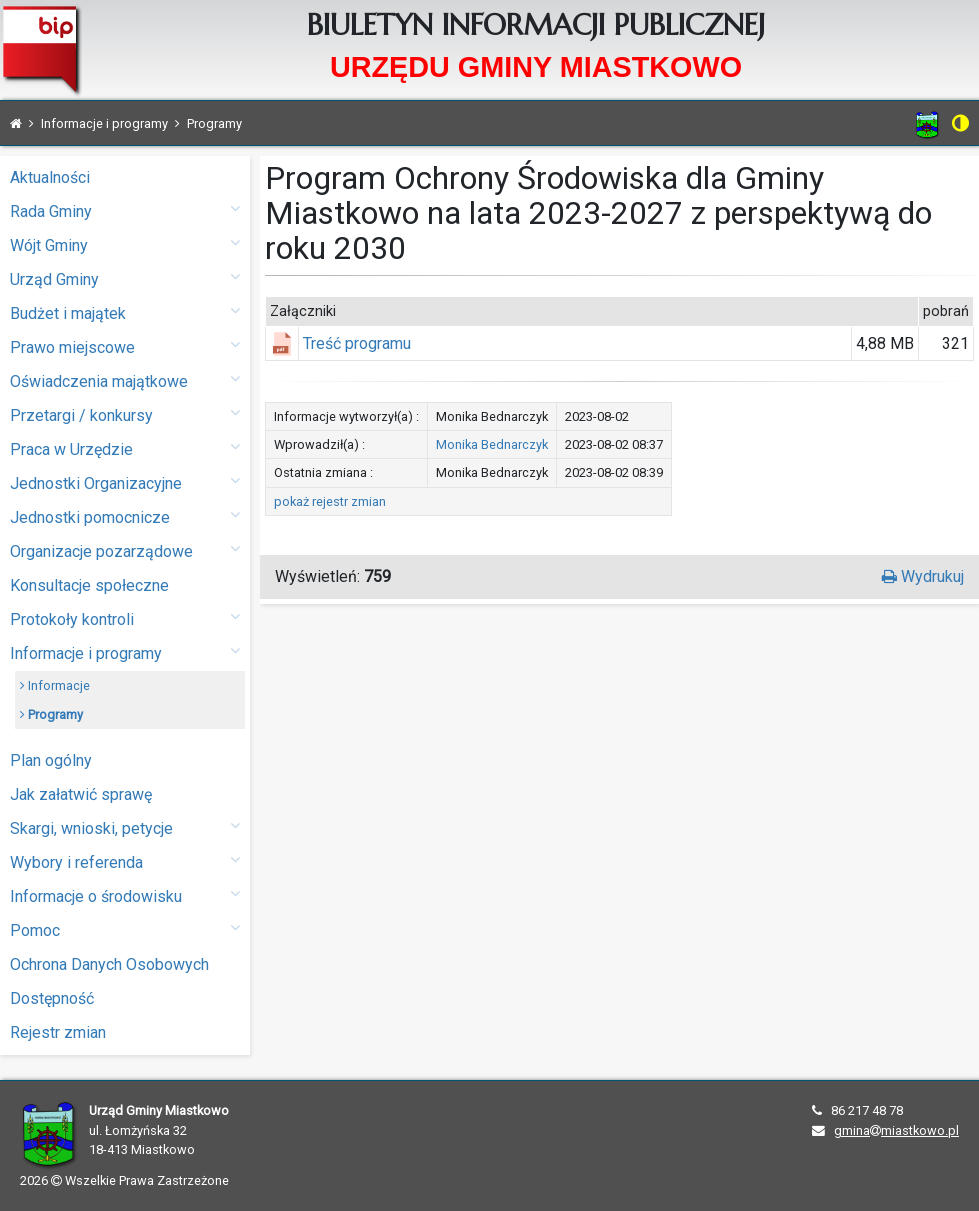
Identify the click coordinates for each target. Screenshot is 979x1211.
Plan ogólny (51, 760)
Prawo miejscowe (125, 346)
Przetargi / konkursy (125, 414)
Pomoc (125, 929)
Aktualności (50, 177)
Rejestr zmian (58, 1032)
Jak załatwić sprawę (81, 794)
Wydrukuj (923, 576)
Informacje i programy (125, 652)
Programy (51, 714)
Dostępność (52, 998)
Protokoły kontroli (125, 618)
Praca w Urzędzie (125, 448)
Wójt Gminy (125, 244)
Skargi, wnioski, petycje (125, 827)
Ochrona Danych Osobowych (109, 964)
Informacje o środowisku (125, 895)
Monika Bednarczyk (492, 444)
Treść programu (357, 343)
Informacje (55, 685)
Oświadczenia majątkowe (125, 380)
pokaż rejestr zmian (330, 501)
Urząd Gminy (125, 278)
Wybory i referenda (125, 861)
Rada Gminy (125, 210)
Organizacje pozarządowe (125, 550)
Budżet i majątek (125, 312)
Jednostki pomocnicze (125, 516)
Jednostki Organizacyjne (125, 482)
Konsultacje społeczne (89, 585)
